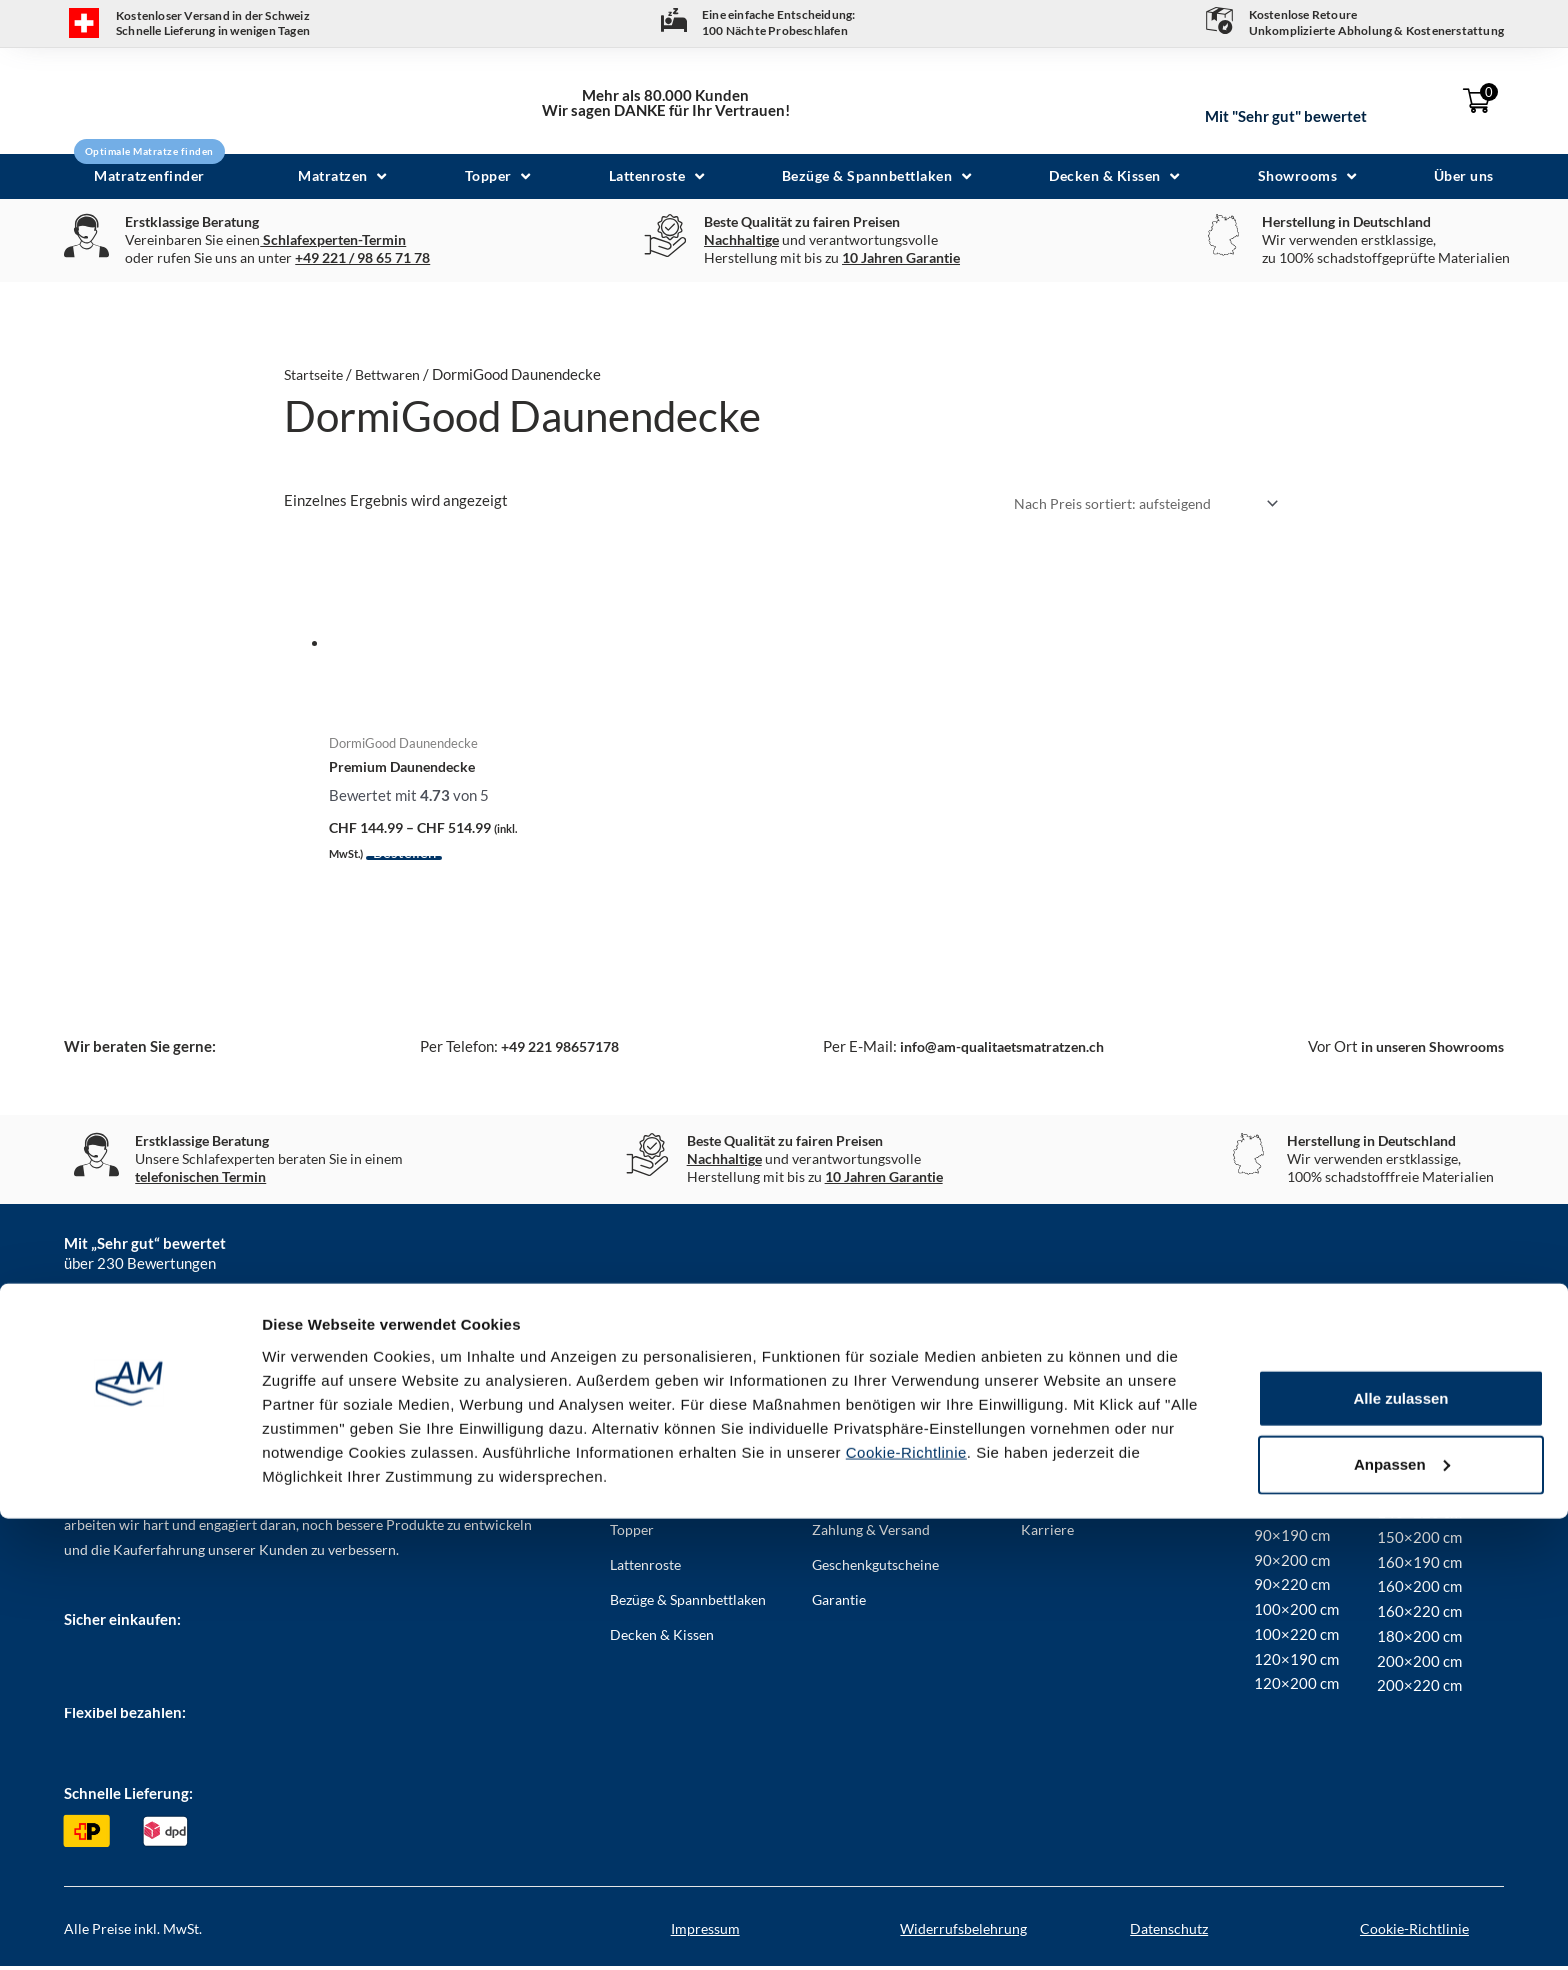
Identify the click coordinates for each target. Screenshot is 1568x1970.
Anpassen (1402, 1915)
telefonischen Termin (200, 1181)
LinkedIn (991, 1344)
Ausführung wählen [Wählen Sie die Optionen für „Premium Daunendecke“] (437, 863)
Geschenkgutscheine (875, 1568)
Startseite (317, 374)
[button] (344, 176)
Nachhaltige (741, 239)
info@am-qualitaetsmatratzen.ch (994, 1051)
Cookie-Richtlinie (906, 1903)
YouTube (1279, 1344)
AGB (1035, 1498)
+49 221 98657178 (551, 1051)
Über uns (840, 1463)
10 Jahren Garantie (901, 257)
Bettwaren (398, 374)
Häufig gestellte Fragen (883, 1498)
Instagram (709, 1344)
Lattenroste (645, 1568)
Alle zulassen (1400, 1849)
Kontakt (1046, 1463)
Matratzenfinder (660, 1463)
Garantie (839, 1603)
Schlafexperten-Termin (333, 239)
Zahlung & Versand (871, 1533)
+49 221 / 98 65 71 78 (362, 257)
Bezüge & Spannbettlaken (688, 1603)
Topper (632, 1533)
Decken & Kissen (662, 1638)
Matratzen (642, 1498)
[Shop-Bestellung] (1135, 504)
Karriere (1047, 1533)
